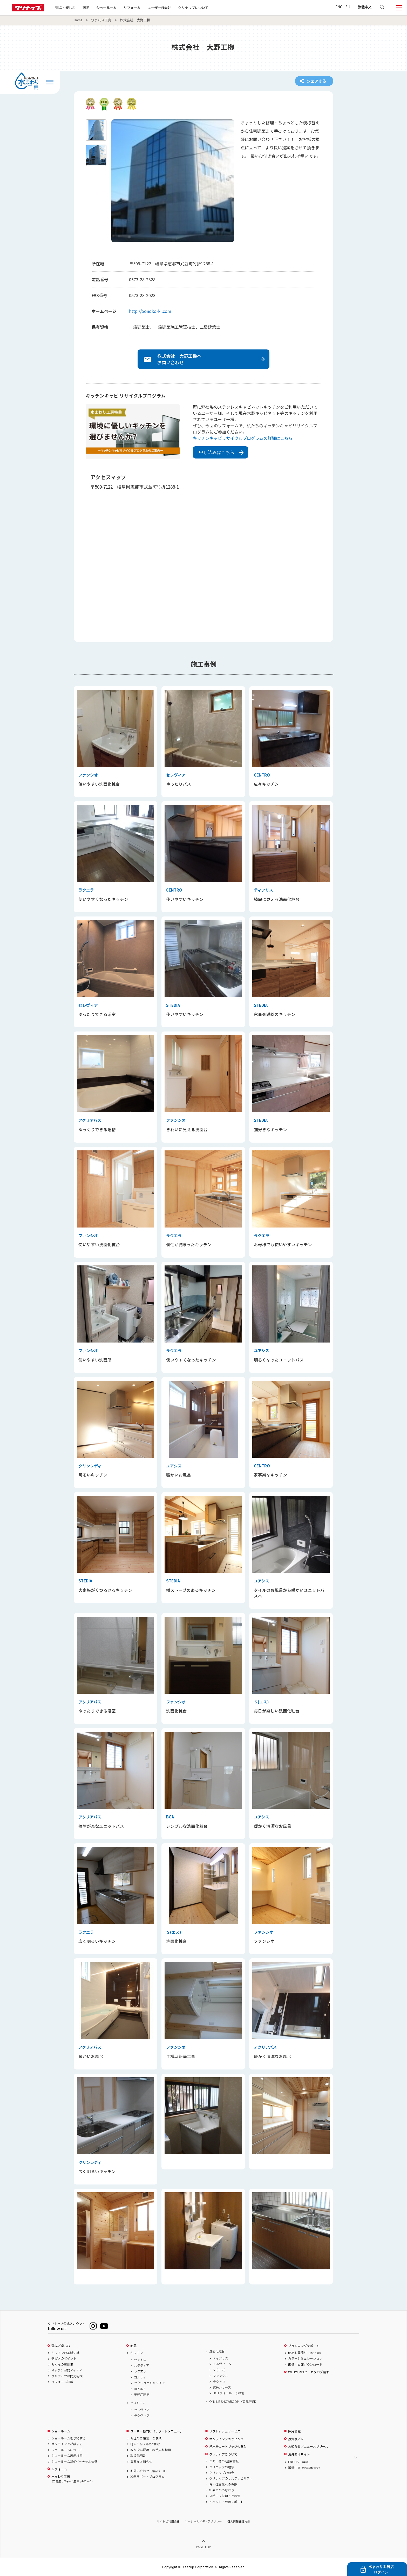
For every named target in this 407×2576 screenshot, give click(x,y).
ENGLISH (342, 6)
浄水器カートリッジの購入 (228, 2446)
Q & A (146, 2444)
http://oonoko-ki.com (150, 311)
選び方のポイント (63, 2358)
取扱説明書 (138, 2455)
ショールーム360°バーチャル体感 (74, 2461)
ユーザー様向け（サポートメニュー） (156, 2431)
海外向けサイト (299, 2454)
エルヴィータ (222, 2364)
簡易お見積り (305, 2353)
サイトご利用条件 (168, 2521)
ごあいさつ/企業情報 (224, 2461)
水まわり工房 (101, 20)
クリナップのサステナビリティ (231, 2478)
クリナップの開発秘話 (67, 2376)
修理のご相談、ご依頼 (145, 2438)
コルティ (140, 2377)
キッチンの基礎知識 (65, 2353)
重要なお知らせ (141, 2461)
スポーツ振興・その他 (224, 2496)
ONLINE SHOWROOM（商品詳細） (233, 2401)
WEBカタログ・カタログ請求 (308, 2372)
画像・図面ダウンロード (305, 2364)
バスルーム (138, 2403)
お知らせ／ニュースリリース (308, 2446)
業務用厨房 (142, 2394)
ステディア (141, 2365)
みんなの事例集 (62, 2364)
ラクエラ (140, 2371)
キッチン (136, 2353)
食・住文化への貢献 (223, 2484)
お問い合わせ (149, 2471)
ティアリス (220, 2358)
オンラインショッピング (226, 2439)
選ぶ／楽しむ (60, 2346)
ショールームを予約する (68, 2438)
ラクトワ (219, 2381)
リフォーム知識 (62, 2382)
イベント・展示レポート (226, 2502)
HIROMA (139, 2389)
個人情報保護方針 (238, 2521)
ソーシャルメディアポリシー (203, 2521)
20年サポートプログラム (147, 2476)
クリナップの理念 (221, 2467)
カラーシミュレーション (305, 2358)
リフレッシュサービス (224, 2431)
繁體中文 (364, 6)
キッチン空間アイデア (66, 2370)
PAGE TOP (203, 2546)
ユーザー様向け (159, 7)
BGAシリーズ (222, 2387)
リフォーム (132, 7)
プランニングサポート (303, 2346)
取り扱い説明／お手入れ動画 (150, 2450)
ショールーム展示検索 (67, 2455)
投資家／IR (295, 2439)
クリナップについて (193, 7)
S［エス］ (220, 2370)
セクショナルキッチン (149, 2383)
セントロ (140, 2360)
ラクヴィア (142, 2415)
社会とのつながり (221, 2490)
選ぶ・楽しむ (65, 7)
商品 (133, 2346)
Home (78, 20)
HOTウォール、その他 (228, 2393)
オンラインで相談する (67, 2444)
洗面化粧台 (217, 2351)
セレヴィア (142, 2410)
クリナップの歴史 (221, 2473)
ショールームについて (67, 2450)
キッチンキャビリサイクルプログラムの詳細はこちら (243, 438)
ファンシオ (220, 2375)
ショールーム (106, 7)
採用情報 (294, 2431)
